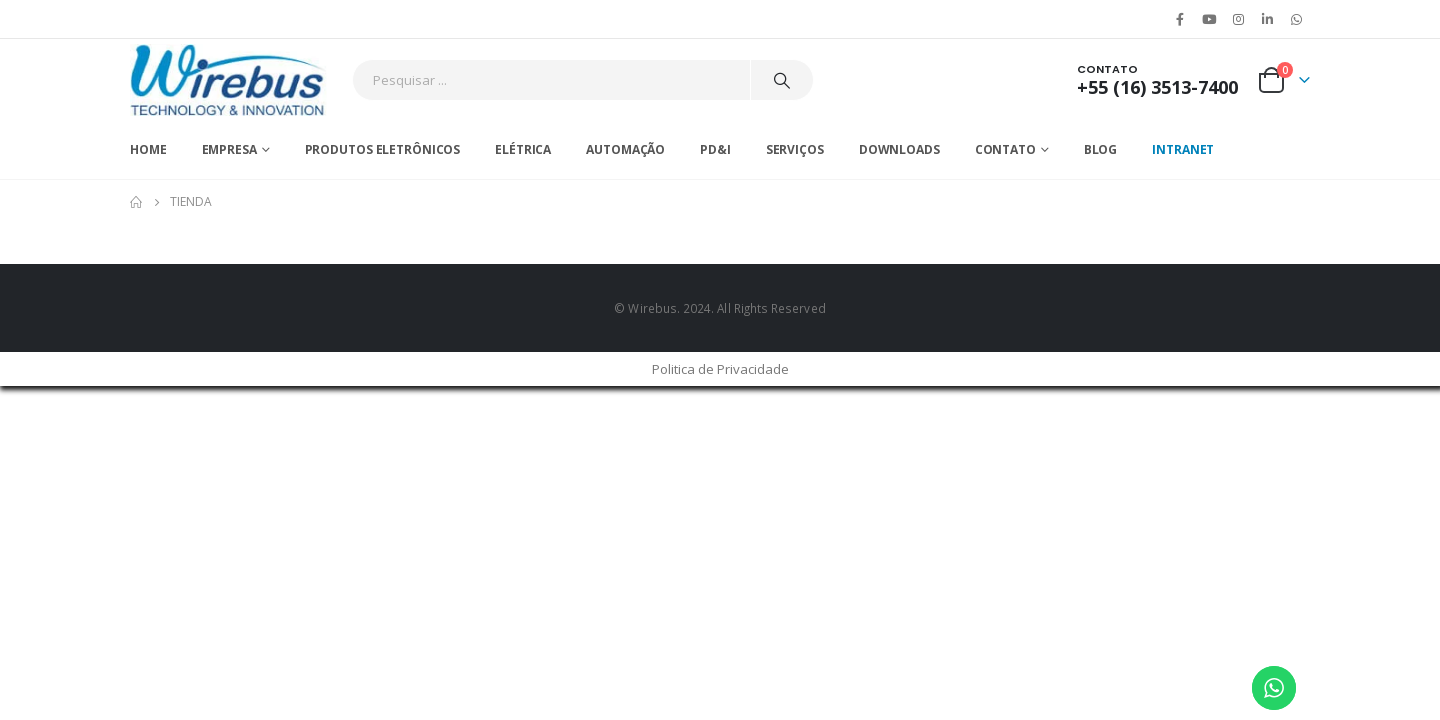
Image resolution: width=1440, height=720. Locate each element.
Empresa (229, 149)
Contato (1005, 149)
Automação (625, 149)
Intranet (1183, 149)
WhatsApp (1297, 19)
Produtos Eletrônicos (383, 149)
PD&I (715, 149)
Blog (1101, 149)
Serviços (795, 149)
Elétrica (523, 149)
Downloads (899, 149)
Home (148, 149)
